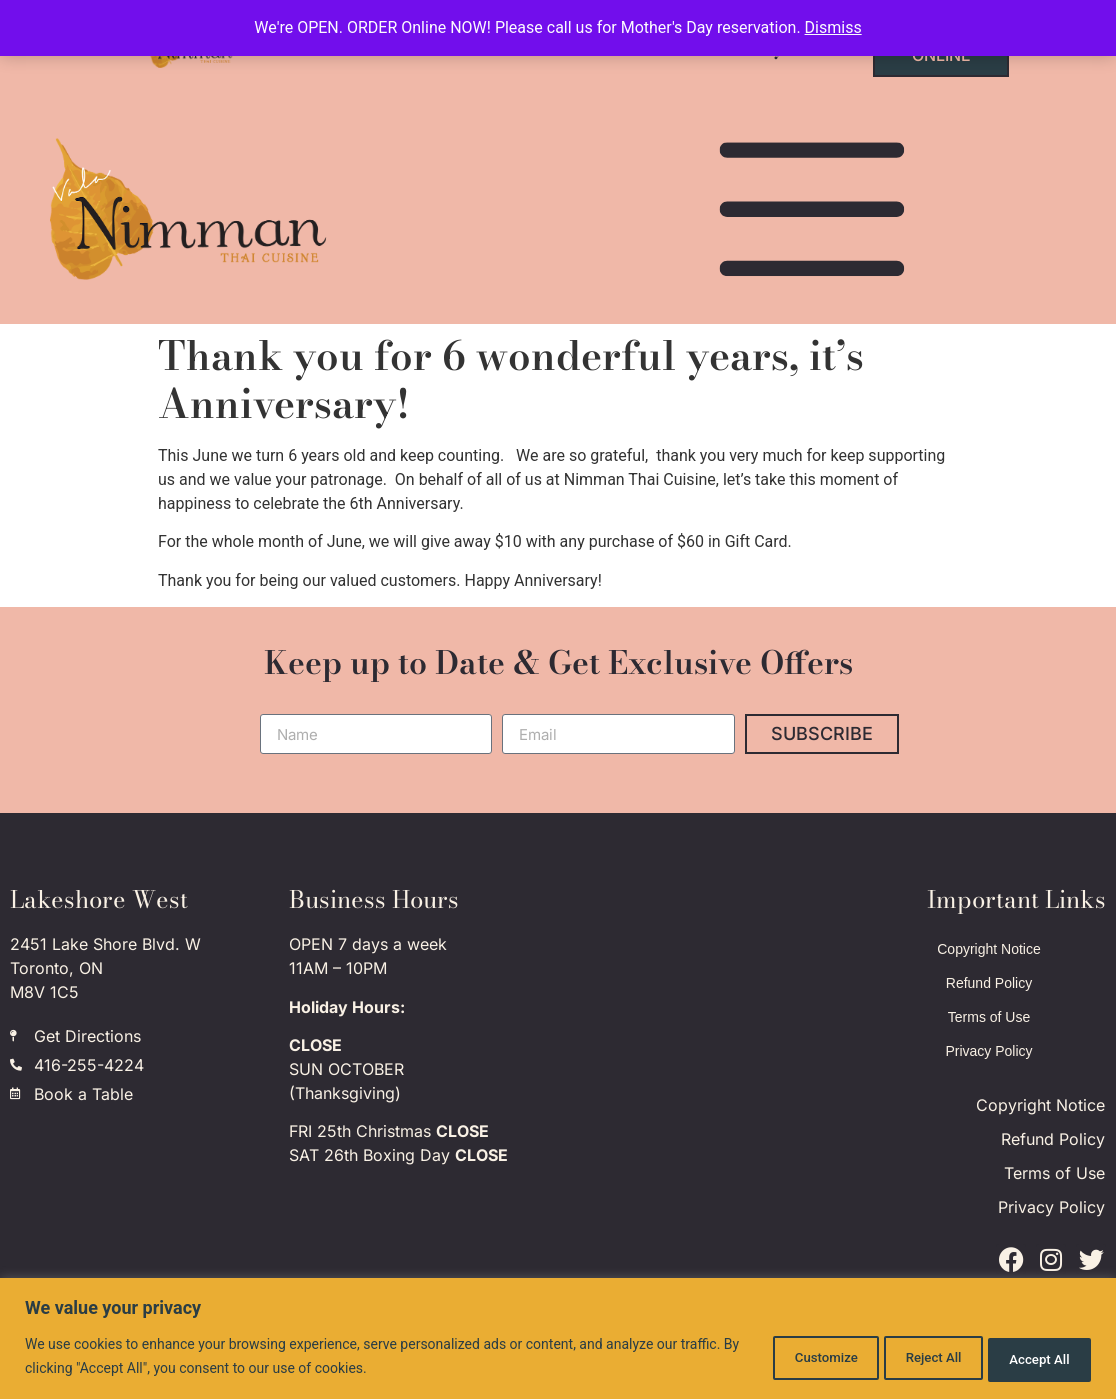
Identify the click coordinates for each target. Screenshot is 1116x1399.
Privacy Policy (988, 1051)
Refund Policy (989, 983)
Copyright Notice (989, 949)
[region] (558, 1339)
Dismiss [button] (833, 27)
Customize (773, 1358)
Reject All (902, 1358)
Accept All (1030, 1358)
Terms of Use (989, 1017)
